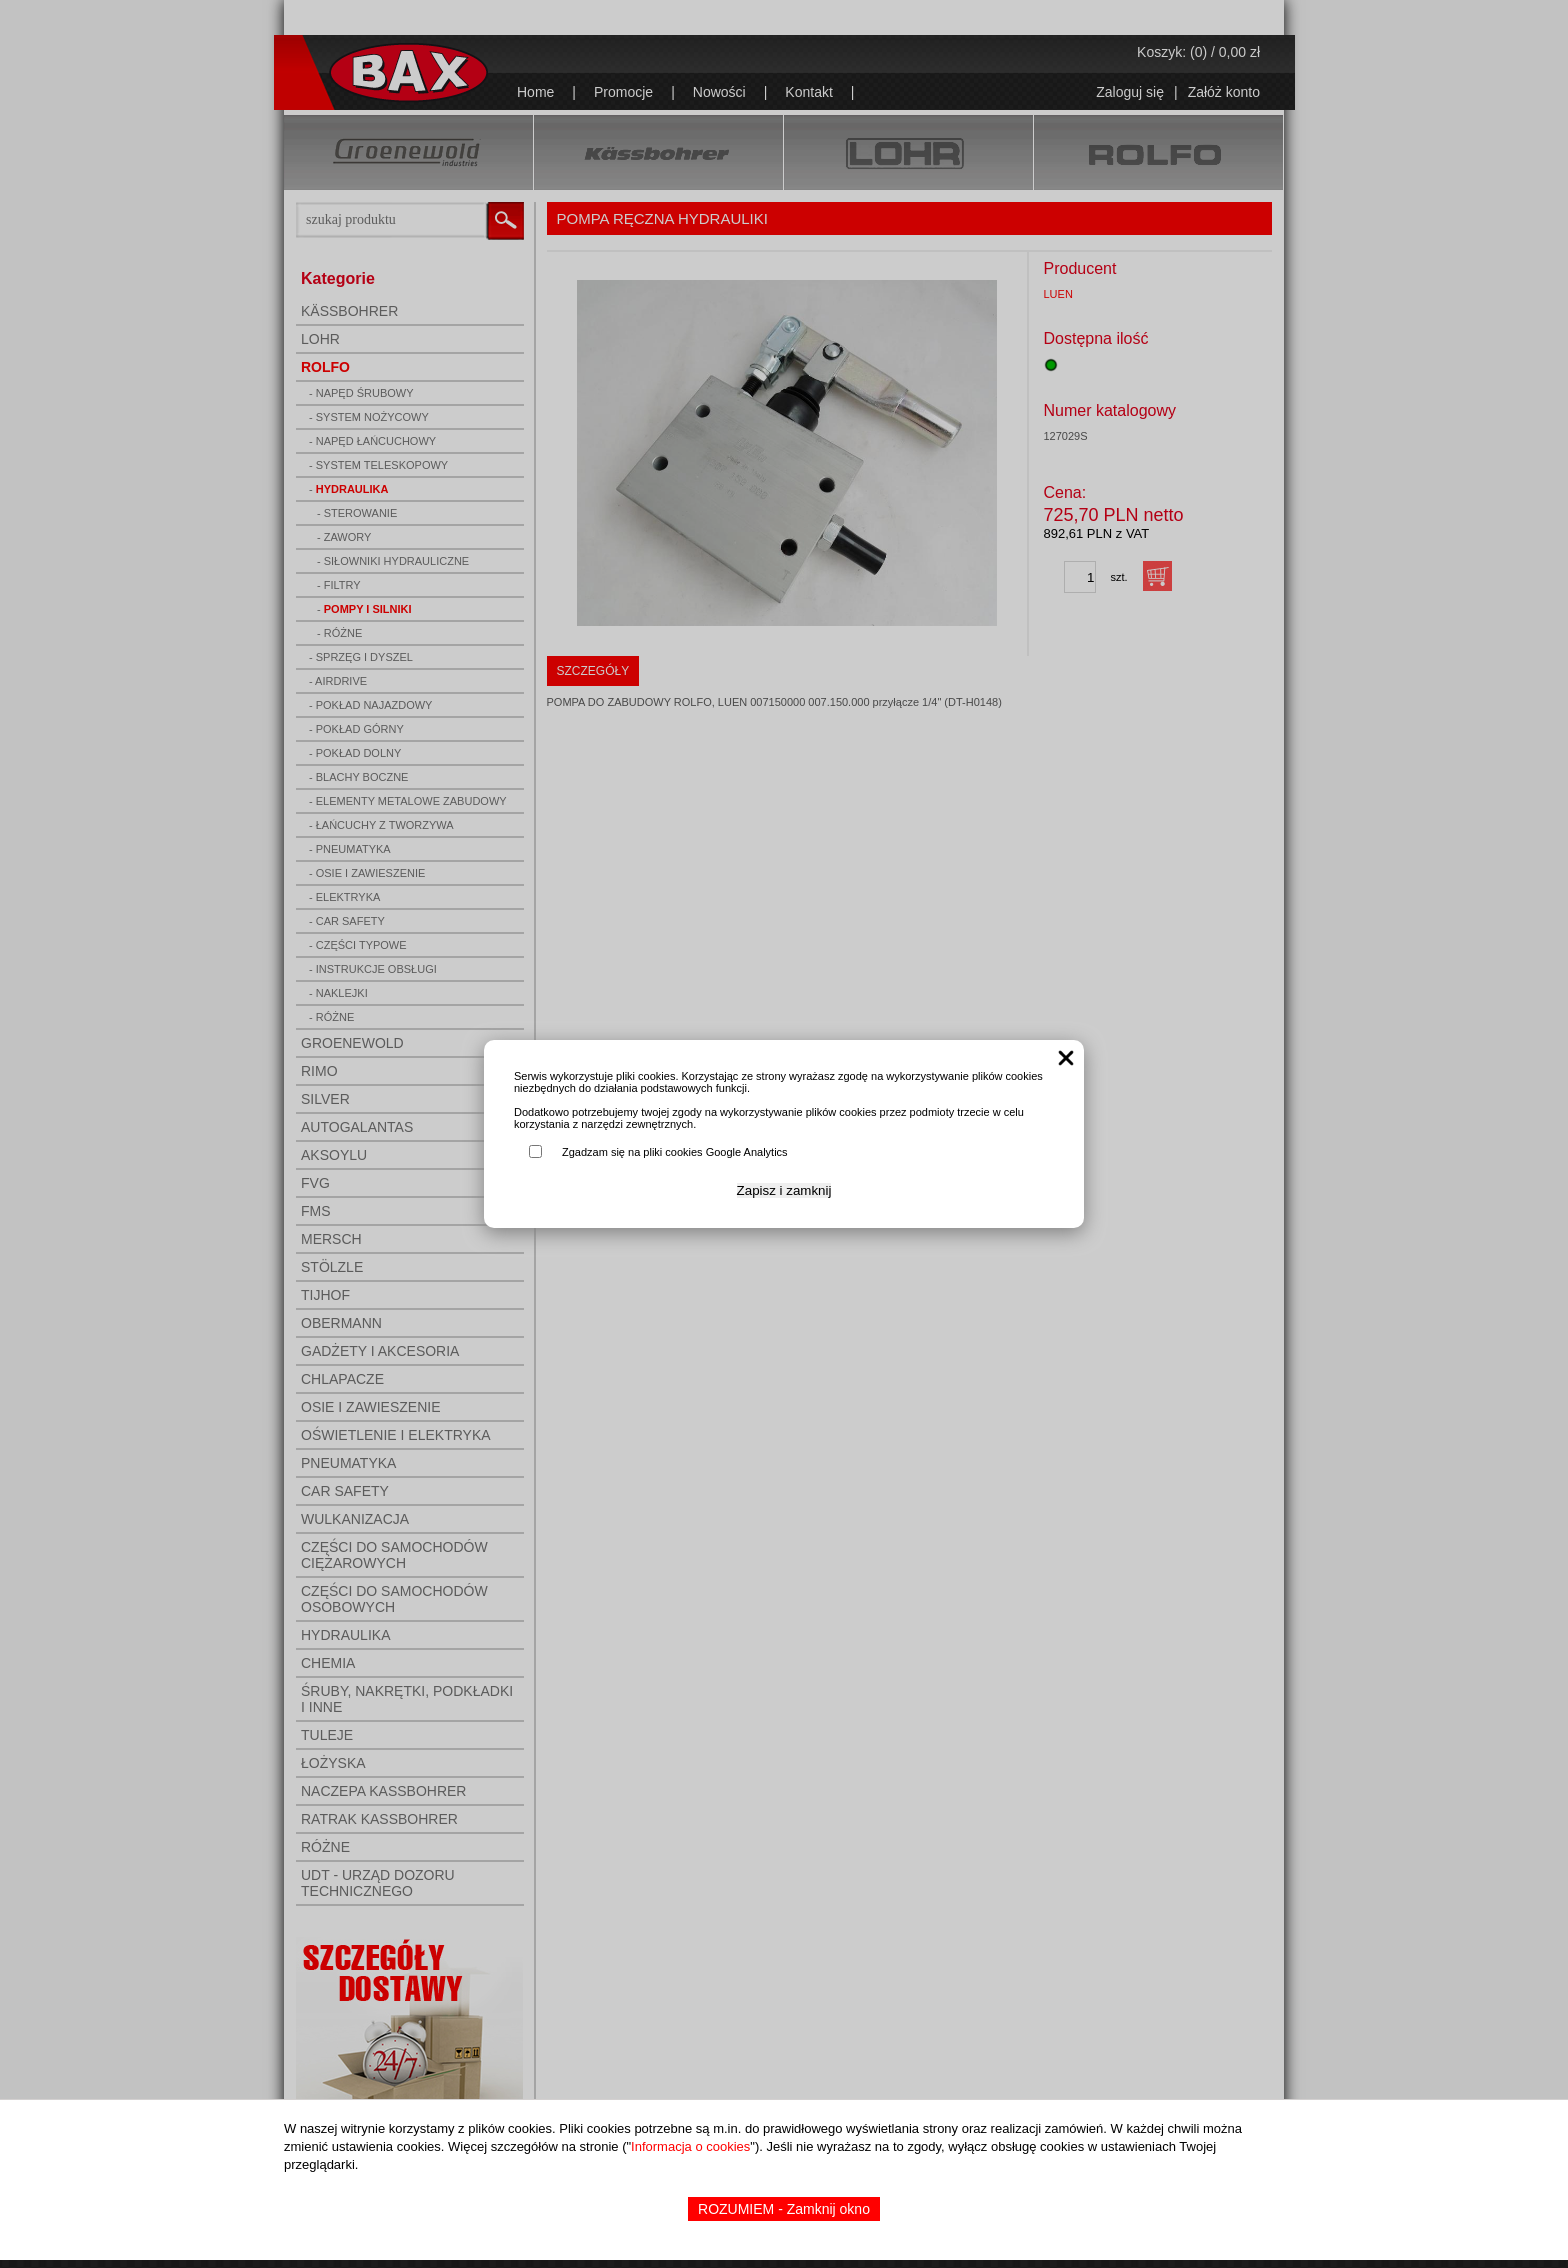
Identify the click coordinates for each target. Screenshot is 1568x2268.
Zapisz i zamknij (784, 1190)
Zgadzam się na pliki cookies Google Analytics (675, 1152)
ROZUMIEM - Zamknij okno (784, 2209)
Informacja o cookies (690, 2146)
